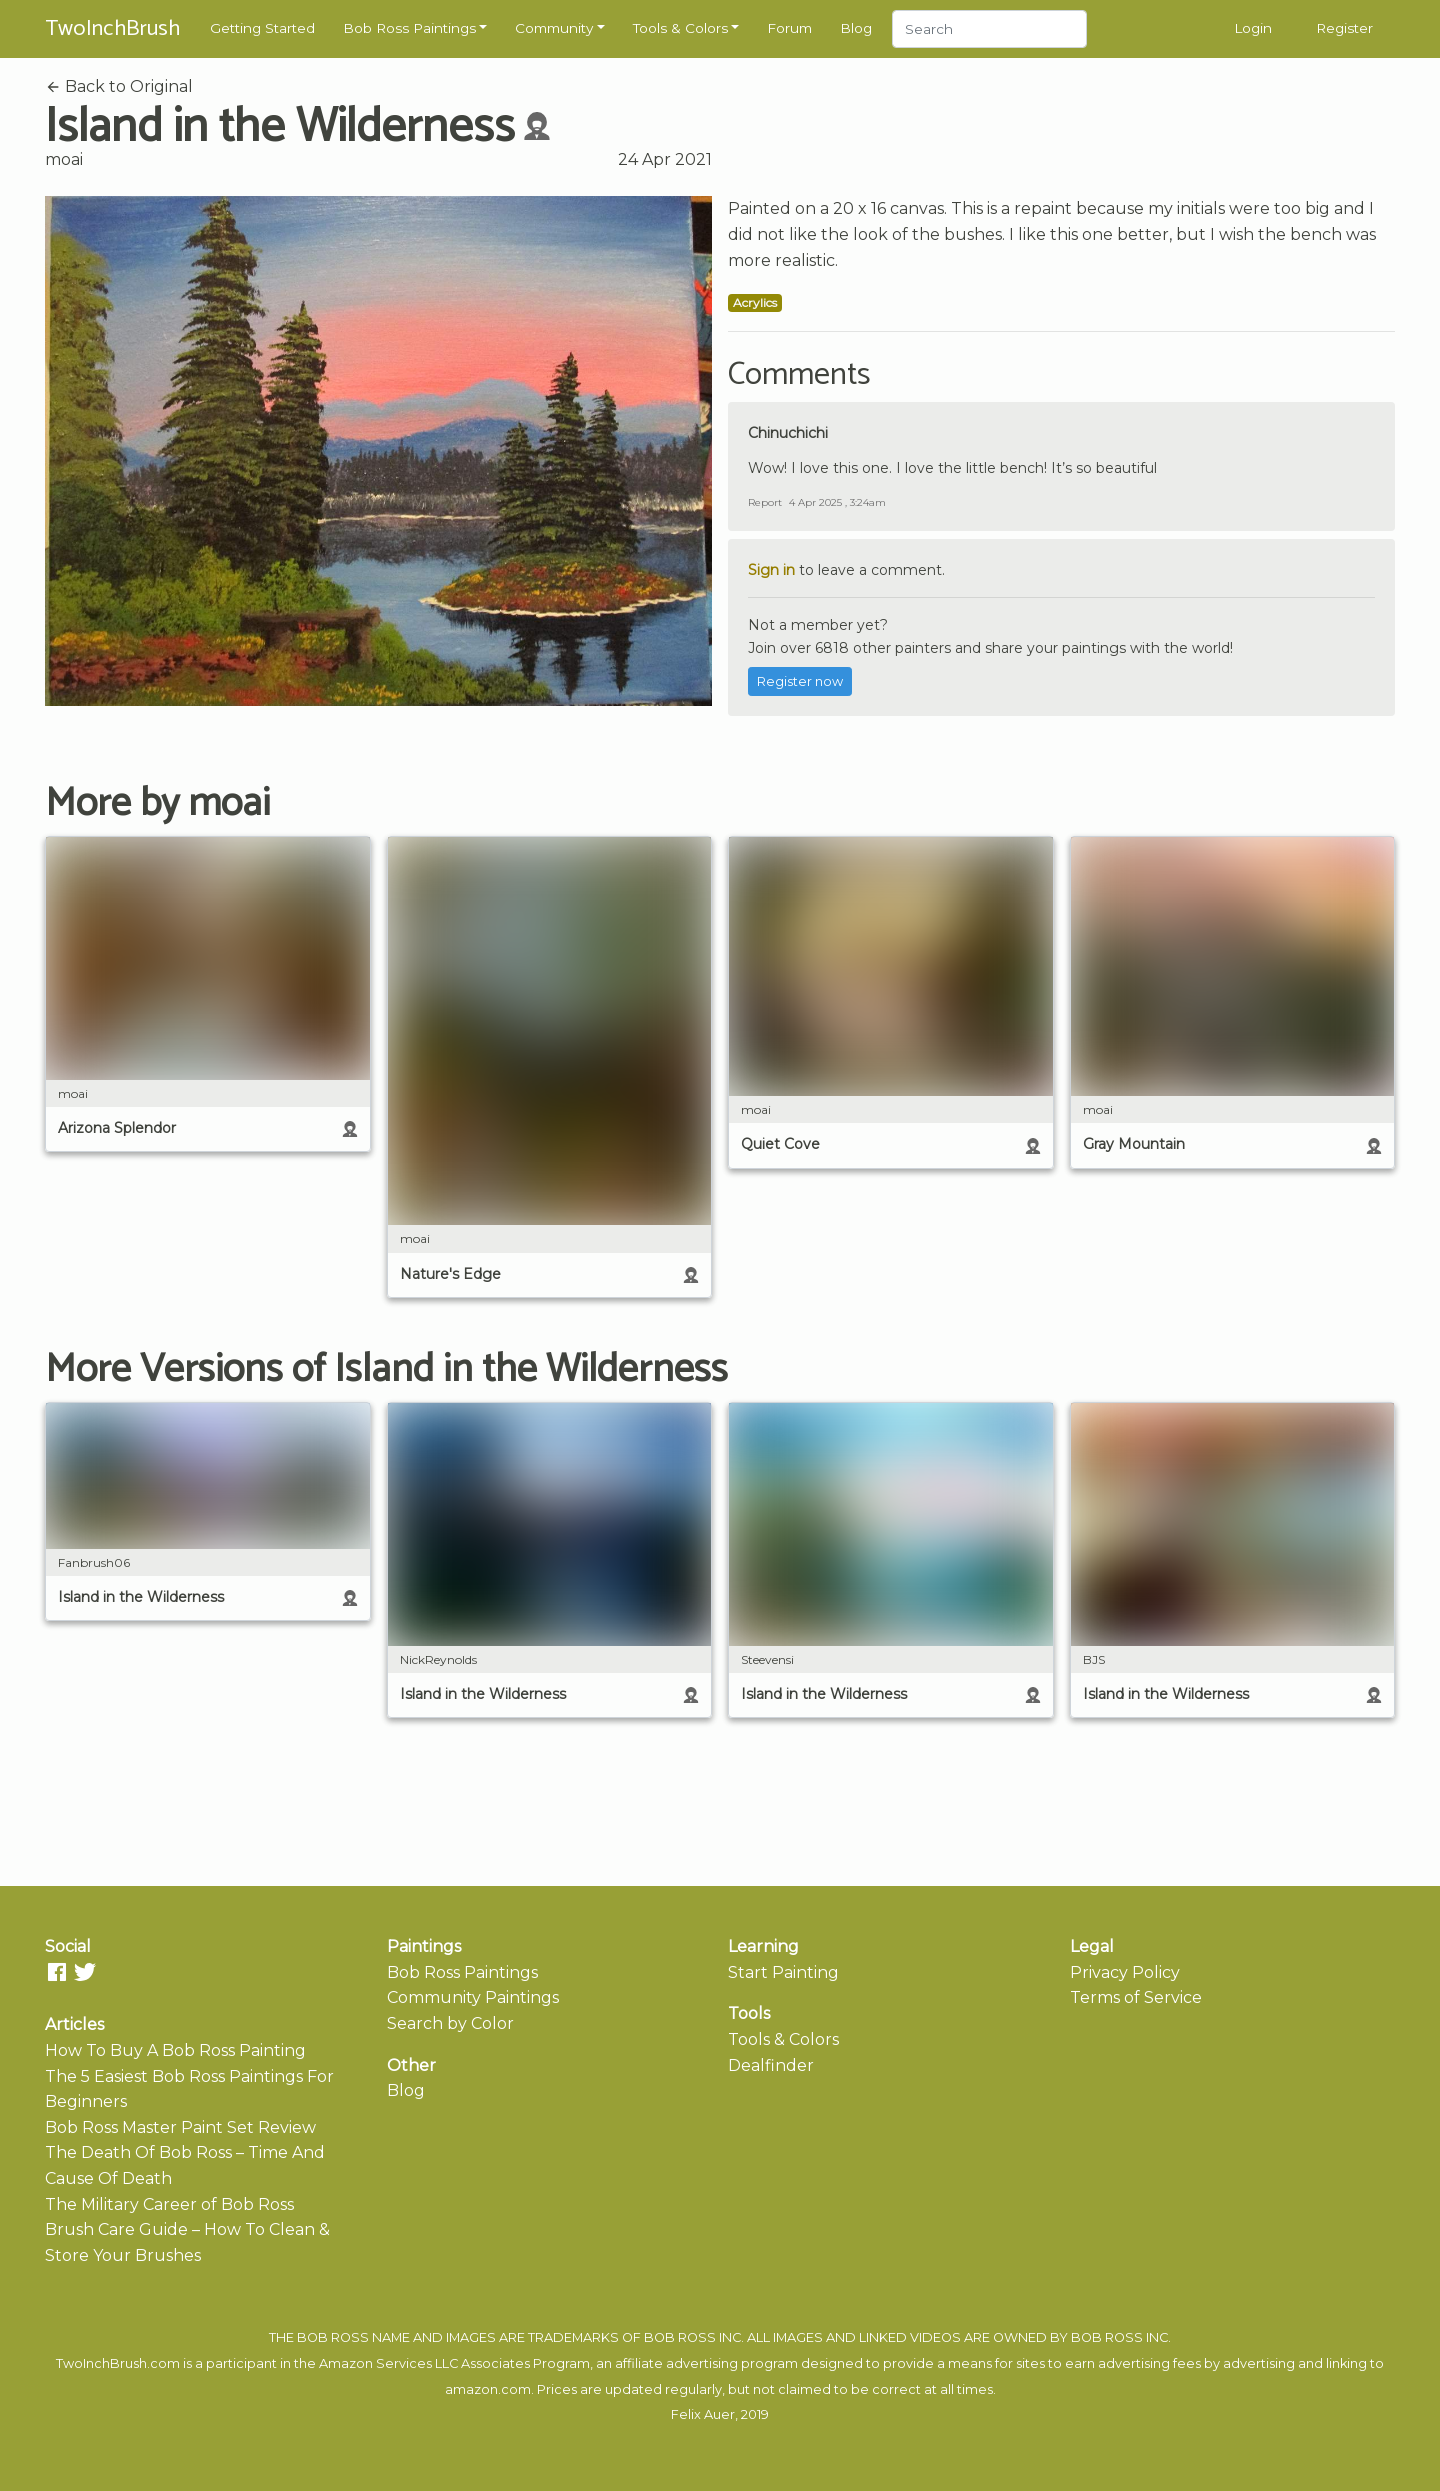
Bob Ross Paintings (409, 28)
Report (765, 502)
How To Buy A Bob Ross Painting (175, 2050)
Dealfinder (771, 2065)
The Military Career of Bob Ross (169, 2204)
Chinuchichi (788, 433)
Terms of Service (1136, 1997)
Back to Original (119, 86)
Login (1253, 28)
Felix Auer (703, 2414)
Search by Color (450, 2023)
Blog (856, 28)
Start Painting (783, 1972)
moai (64, 159)
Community (554, 28)
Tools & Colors (680, 28)
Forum (789, 28)
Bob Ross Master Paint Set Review (180, 2127)
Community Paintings (473, 1997)
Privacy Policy (1125, 1972)
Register (1344, 28)
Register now (800, 681)
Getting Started (262, 28)
